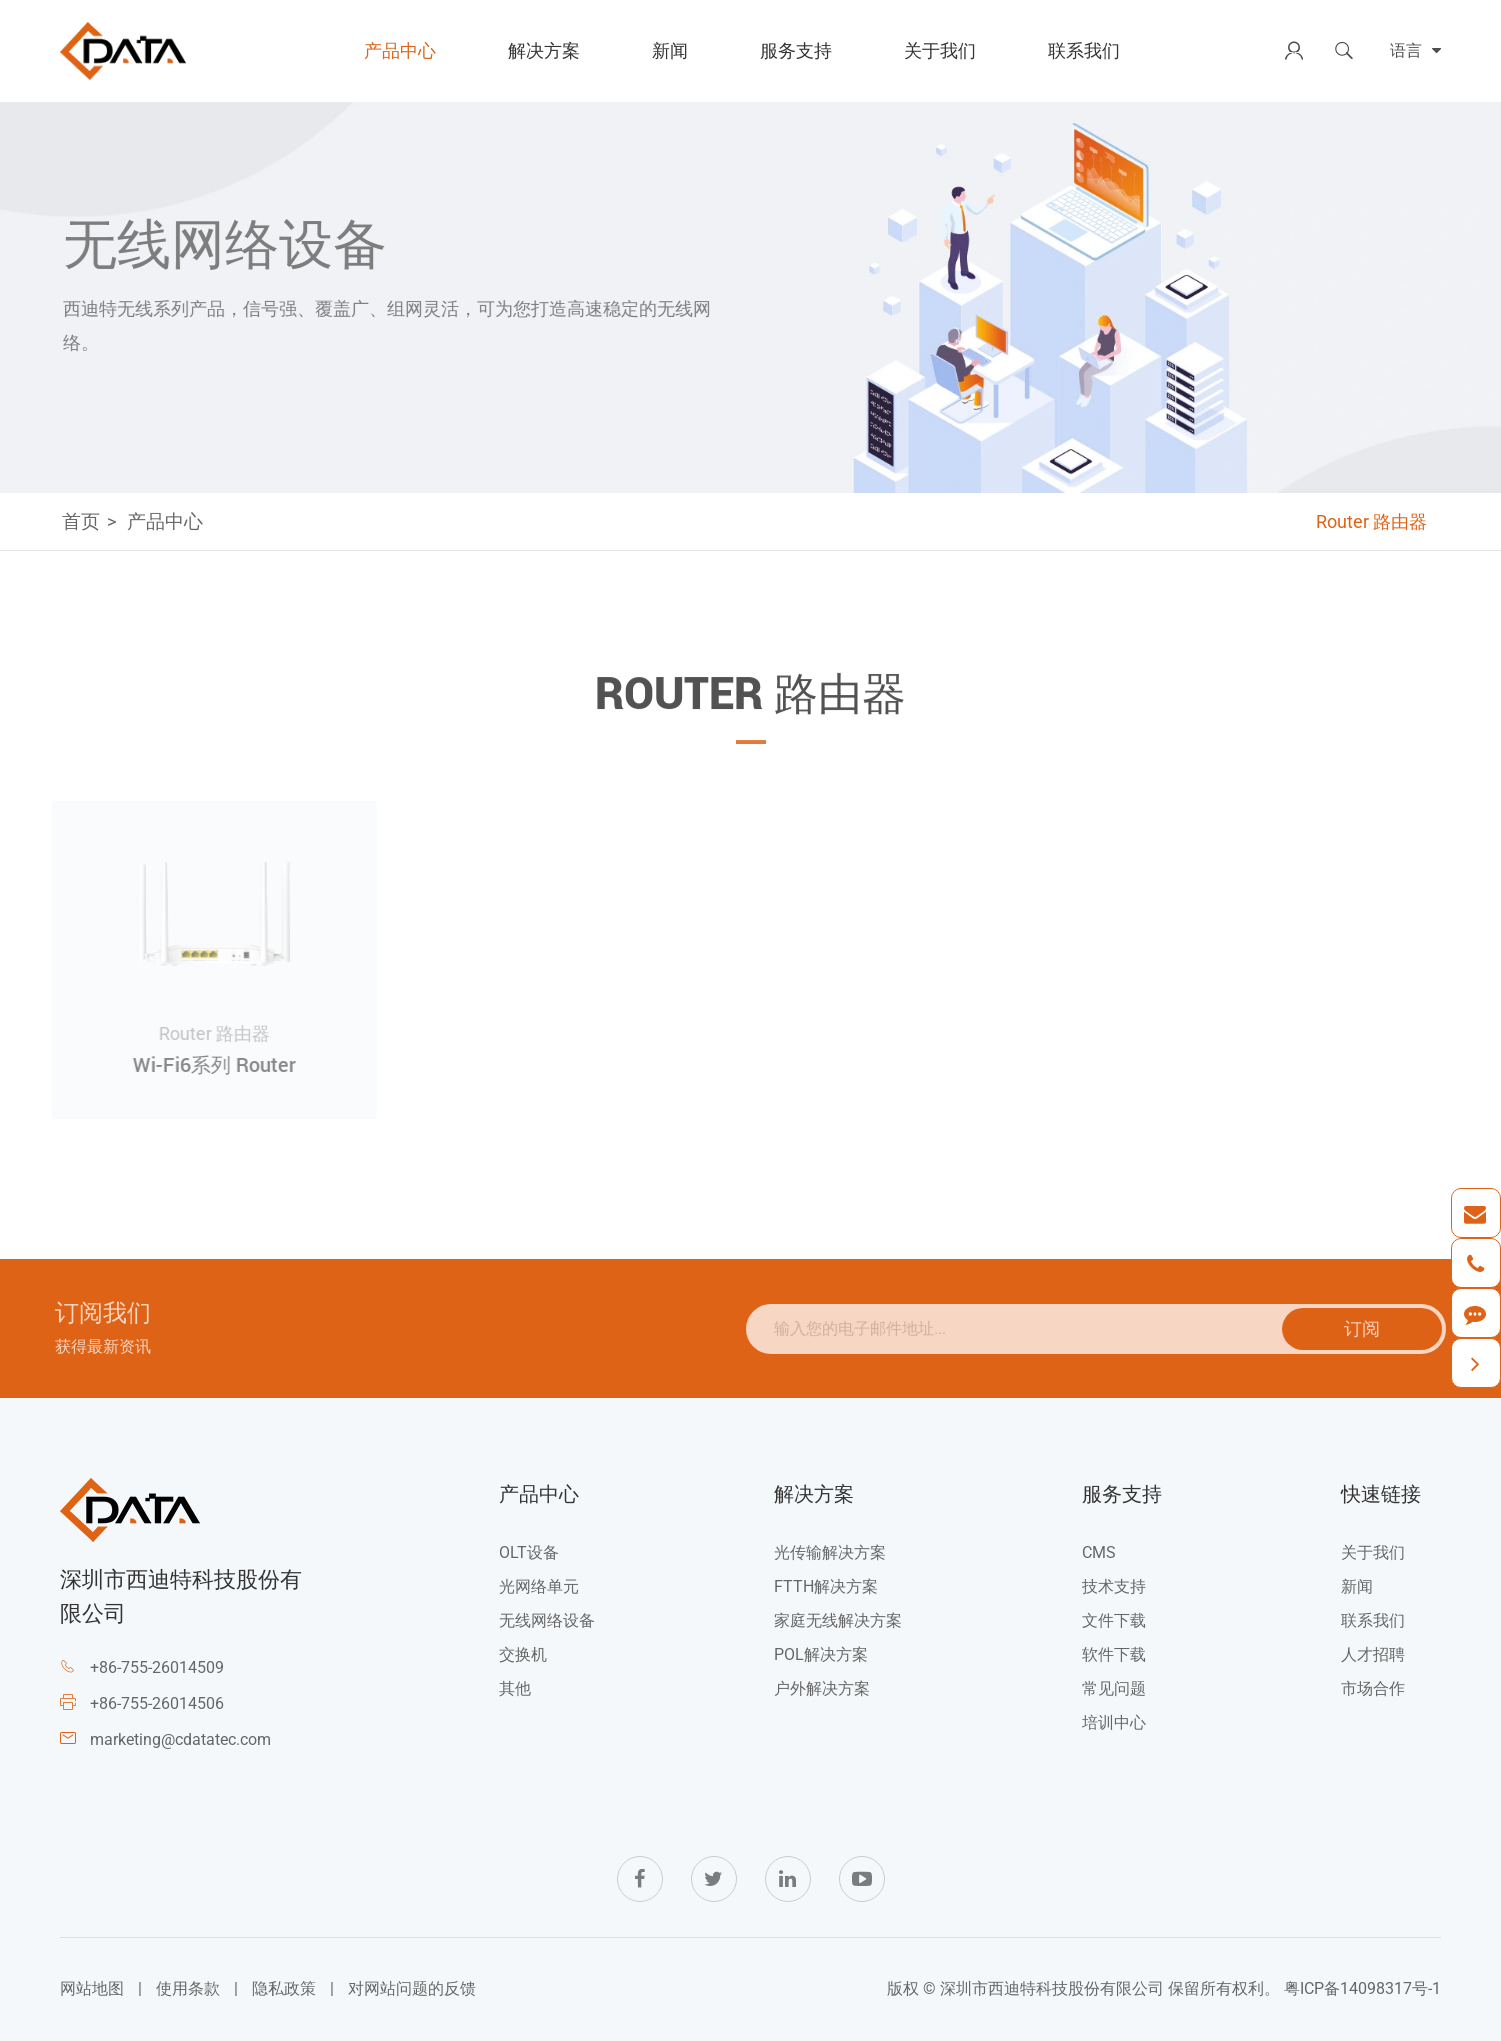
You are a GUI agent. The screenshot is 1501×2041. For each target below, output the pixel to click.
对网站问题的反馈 (412, 1988)
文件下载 (1114, 1620)
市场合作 (1373, 1688)
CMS (1099, 1552)
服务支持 (796, 50)
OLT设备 (529, 1552)
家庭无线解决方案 (838, 1620)
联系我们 (1084, 50)
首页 (81, 521)
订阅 (1368, 1328)
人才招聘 (1373, 1654)
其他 (515, 1688)
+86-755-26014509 (157, 1667)
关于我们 (940, 50)
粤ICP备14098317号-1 (1362, 1988)
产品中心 (400, 50)
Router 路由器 (1371, 521)
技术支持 (1114, 1586)
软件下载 (1114, 1654)
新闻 (670, 50)
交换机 (523, 1654)
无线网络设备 (547, 1620)
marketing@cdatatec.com (180, 1739)
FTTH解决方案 (826, 1586)
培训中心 (1114, 1722)
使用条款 (188, 1988)
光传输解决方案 (830, 1552)
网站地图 (92, 1988)
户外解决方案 (822, 1688)
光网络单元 (539, 1586)
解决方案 (544, 50)
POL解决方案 (821, 1654)
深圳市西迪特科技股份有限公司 (1052, 1988)
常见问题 (1114, 1688)
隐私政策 (284, 1988)
